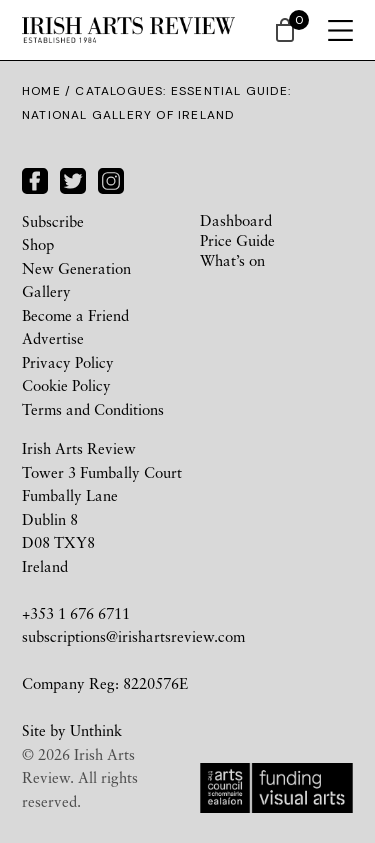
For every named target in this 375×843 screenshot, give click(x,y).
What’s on (232, 260)
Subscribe (53, 221)
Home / (48, 91)
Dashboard (236, 220)
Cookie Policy (66, 385)
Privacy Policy (68, 362)
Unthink (96, 730)
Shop (38, 244)
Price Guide (237, 240)
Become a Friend (75, 315)
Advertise (53, 338)
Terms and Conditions (93, 409)
